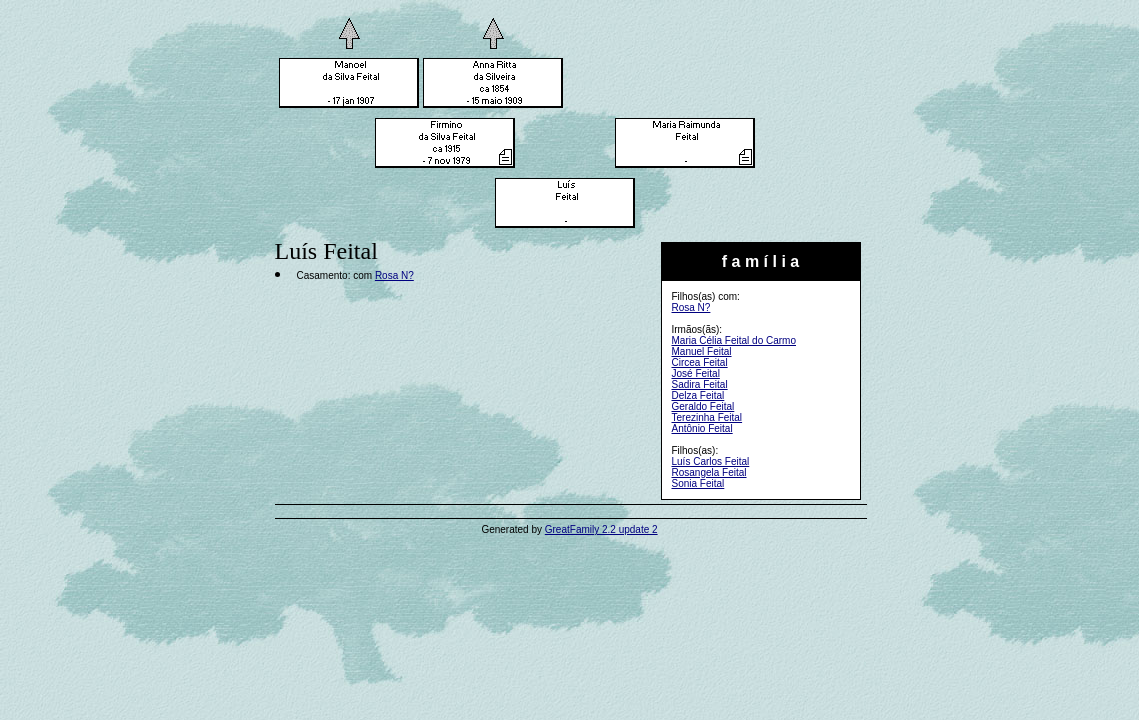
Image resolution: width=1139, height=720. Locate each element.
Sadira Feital (700, 384)
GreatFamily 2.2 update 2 (601, 529)
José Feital (696, 373)
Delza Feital (698, 395)
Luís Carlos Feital (711, 461)
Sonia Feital (698, 483)
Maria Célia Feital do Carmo (734, 340)
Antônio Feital (702, 428)
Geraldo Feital (703, 406)
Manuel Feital (702, 351)
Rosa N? (691, 307)
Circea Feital (700, 362)
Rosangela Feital (709, 472)
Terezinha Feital (707, 417)
